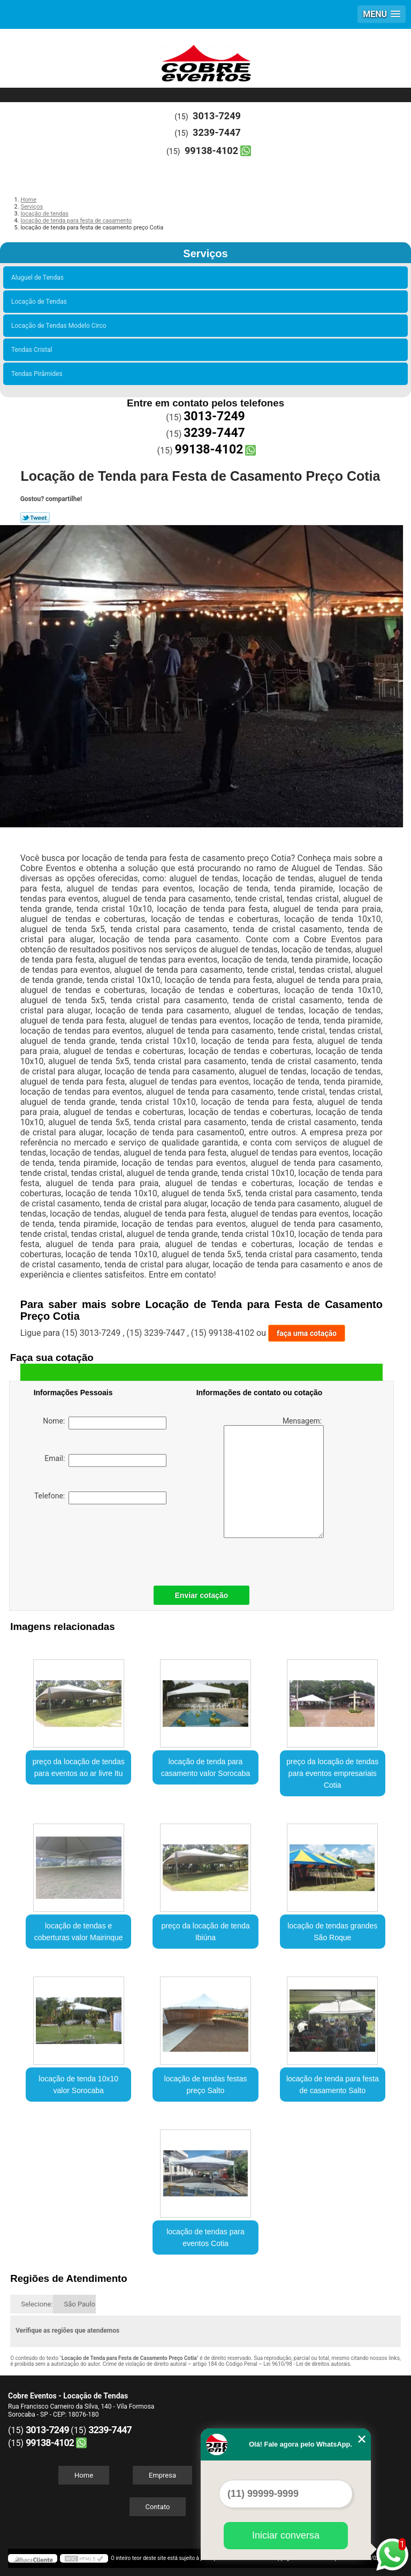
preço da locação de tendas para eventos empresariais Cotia (332, 1773)
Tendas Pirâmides (38, 374)
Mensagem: (274, 1477)
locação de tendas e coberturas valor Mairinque (78, 1931)
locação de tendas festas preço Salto (205, 2084)
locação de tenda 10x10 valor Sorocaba (78, 2084)
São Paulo (79, 2304)
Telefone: (100, 1497)
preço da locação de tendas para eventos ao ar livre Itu (79, 1767)
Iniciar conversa (285, 2535)
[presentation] (101, 1542)
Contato (158, 2507)
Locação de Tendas (40, 301)
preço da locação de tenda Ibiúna (205, 1931)
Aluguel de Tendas (39, 277)
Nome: (104, 1423)
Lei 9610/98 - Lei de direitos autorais (306, 2364)
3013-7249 (217, 115)
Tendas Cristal (33, 349)
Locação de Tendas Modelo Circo (60, 325)
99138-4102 (211, 150)
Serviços (205, 253)
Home (83, 2475)
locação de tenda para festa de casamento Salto (332, 2084)
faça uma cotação (307, 1333)
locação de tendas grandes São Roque (332, 1931)
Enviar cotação (202, 1595)
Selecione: (36, 2304)
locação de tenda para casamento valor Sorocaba (205, 1767)
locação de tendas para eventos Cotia (205, 2237)
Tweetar (35, 517)
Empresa (162, 2475)
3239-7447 (217, 132)
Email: (105, 1460)
